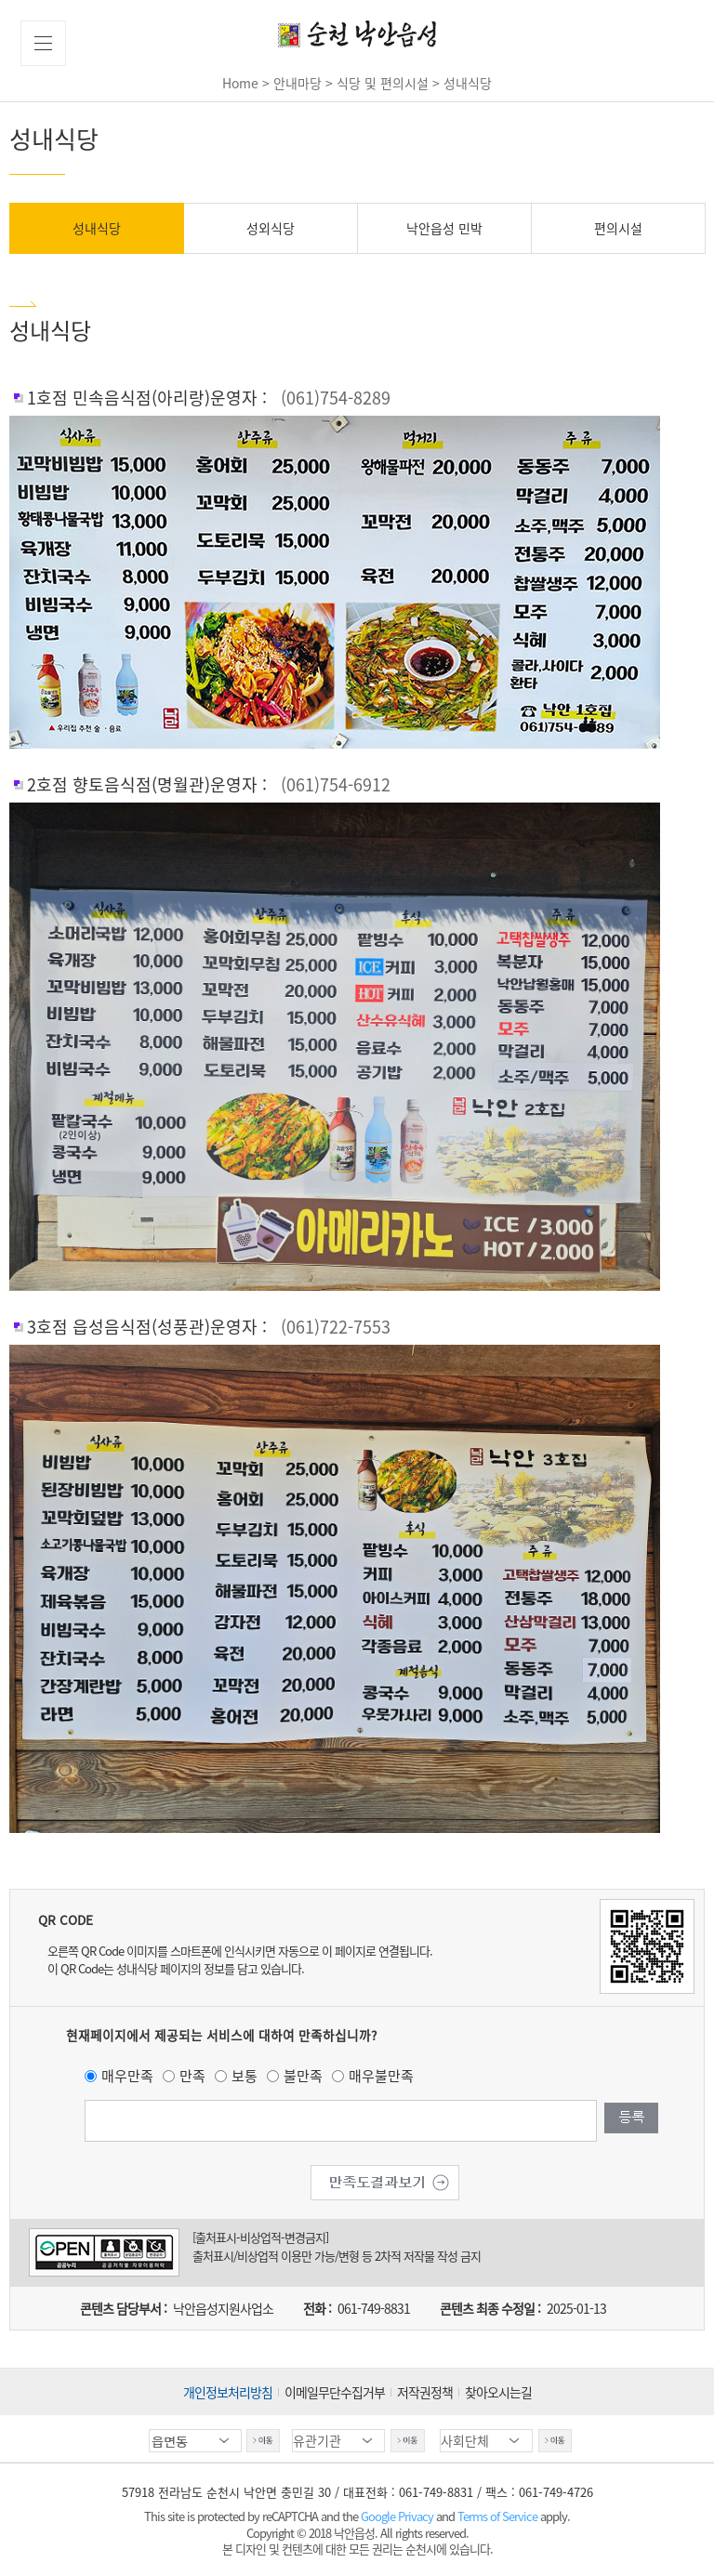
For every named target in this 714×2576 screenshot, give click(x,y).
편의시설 (618, 228)
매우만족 (127, 2075)
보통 (244, 2075)
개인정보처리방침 (227, 2392)
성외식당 (270, 228)
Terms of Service (497, 2516)
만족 (192, 2075)
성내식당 (97, 228)
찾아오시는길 (498, 2392)
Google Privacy (398, 2516)
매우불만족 (381, 2075)
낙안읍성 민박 (444, 228)
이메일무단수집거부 (334, 2392)
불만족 (303, 2075)
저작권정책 (425, 2392)
